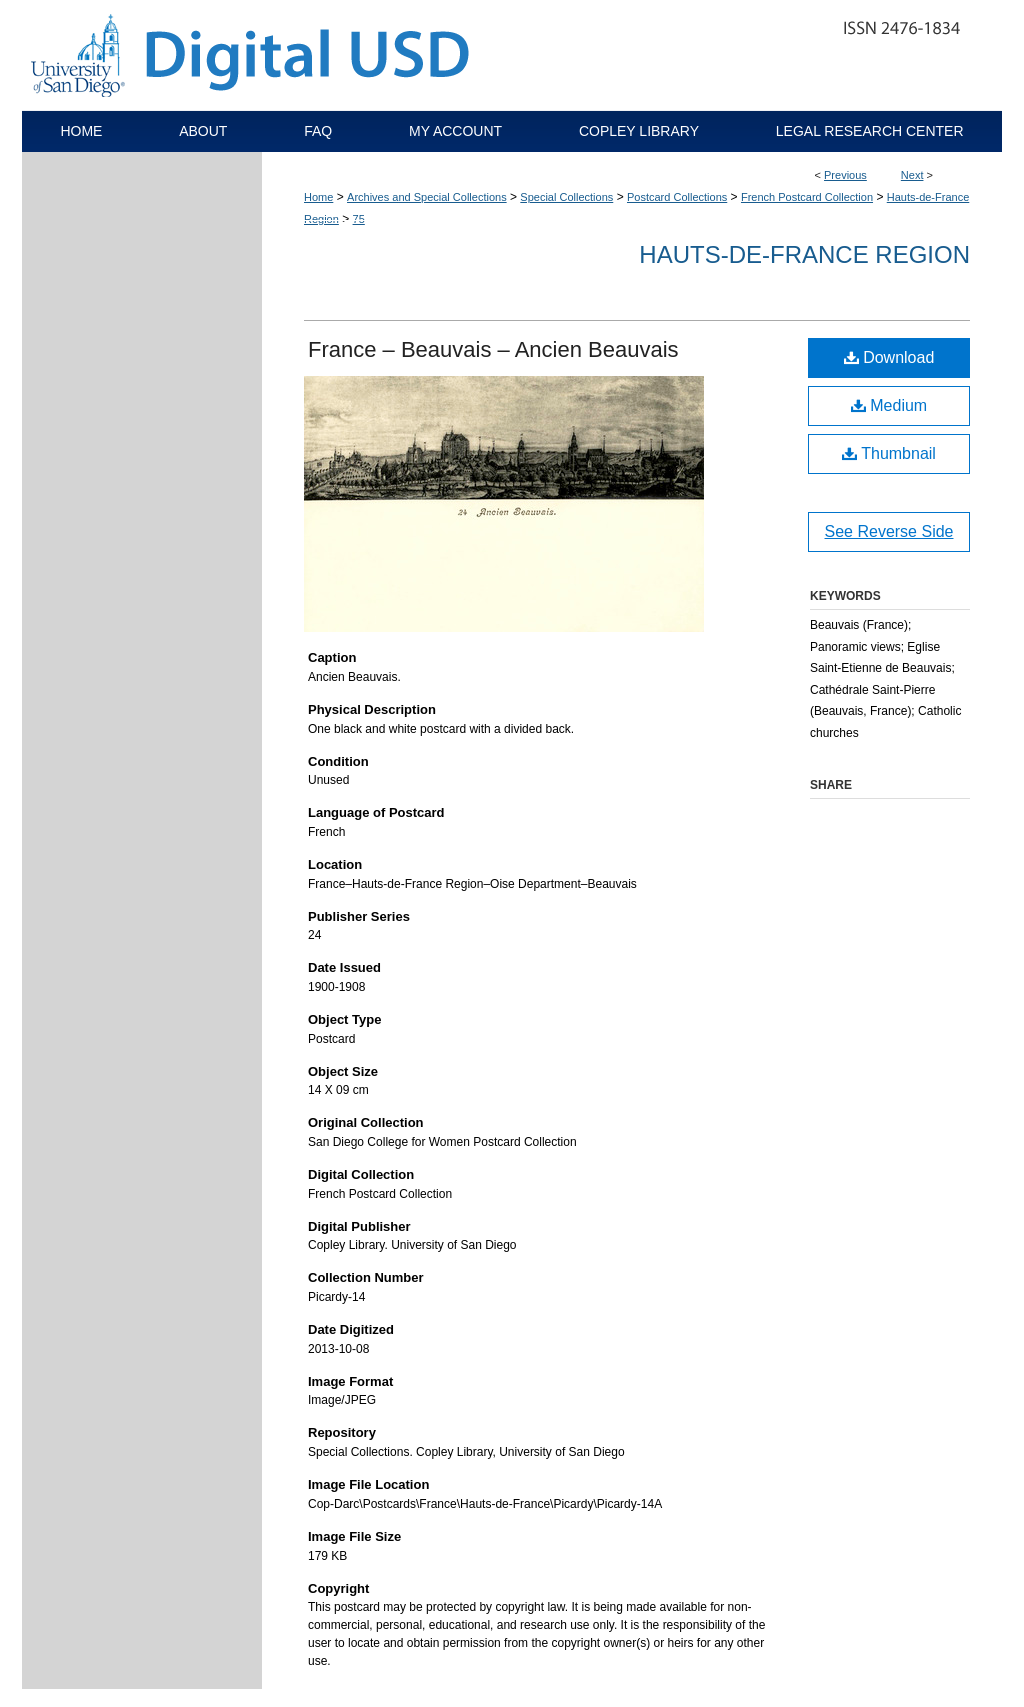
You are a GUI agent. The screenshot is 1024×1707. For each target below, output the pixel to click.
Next (912, 175)
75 (359, 219)
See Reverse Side (889, 531)
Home (318, 197)
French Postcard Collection (807, 197)
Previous (845, 175)
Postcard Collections (677, 197)
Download (889, 357)
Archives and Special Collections (427, 197)
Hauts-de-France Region (804, 254)
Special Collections (566, 197)
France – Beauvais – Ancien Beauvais (493, 349)
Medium (889, 405)
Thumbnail (889, 453)
